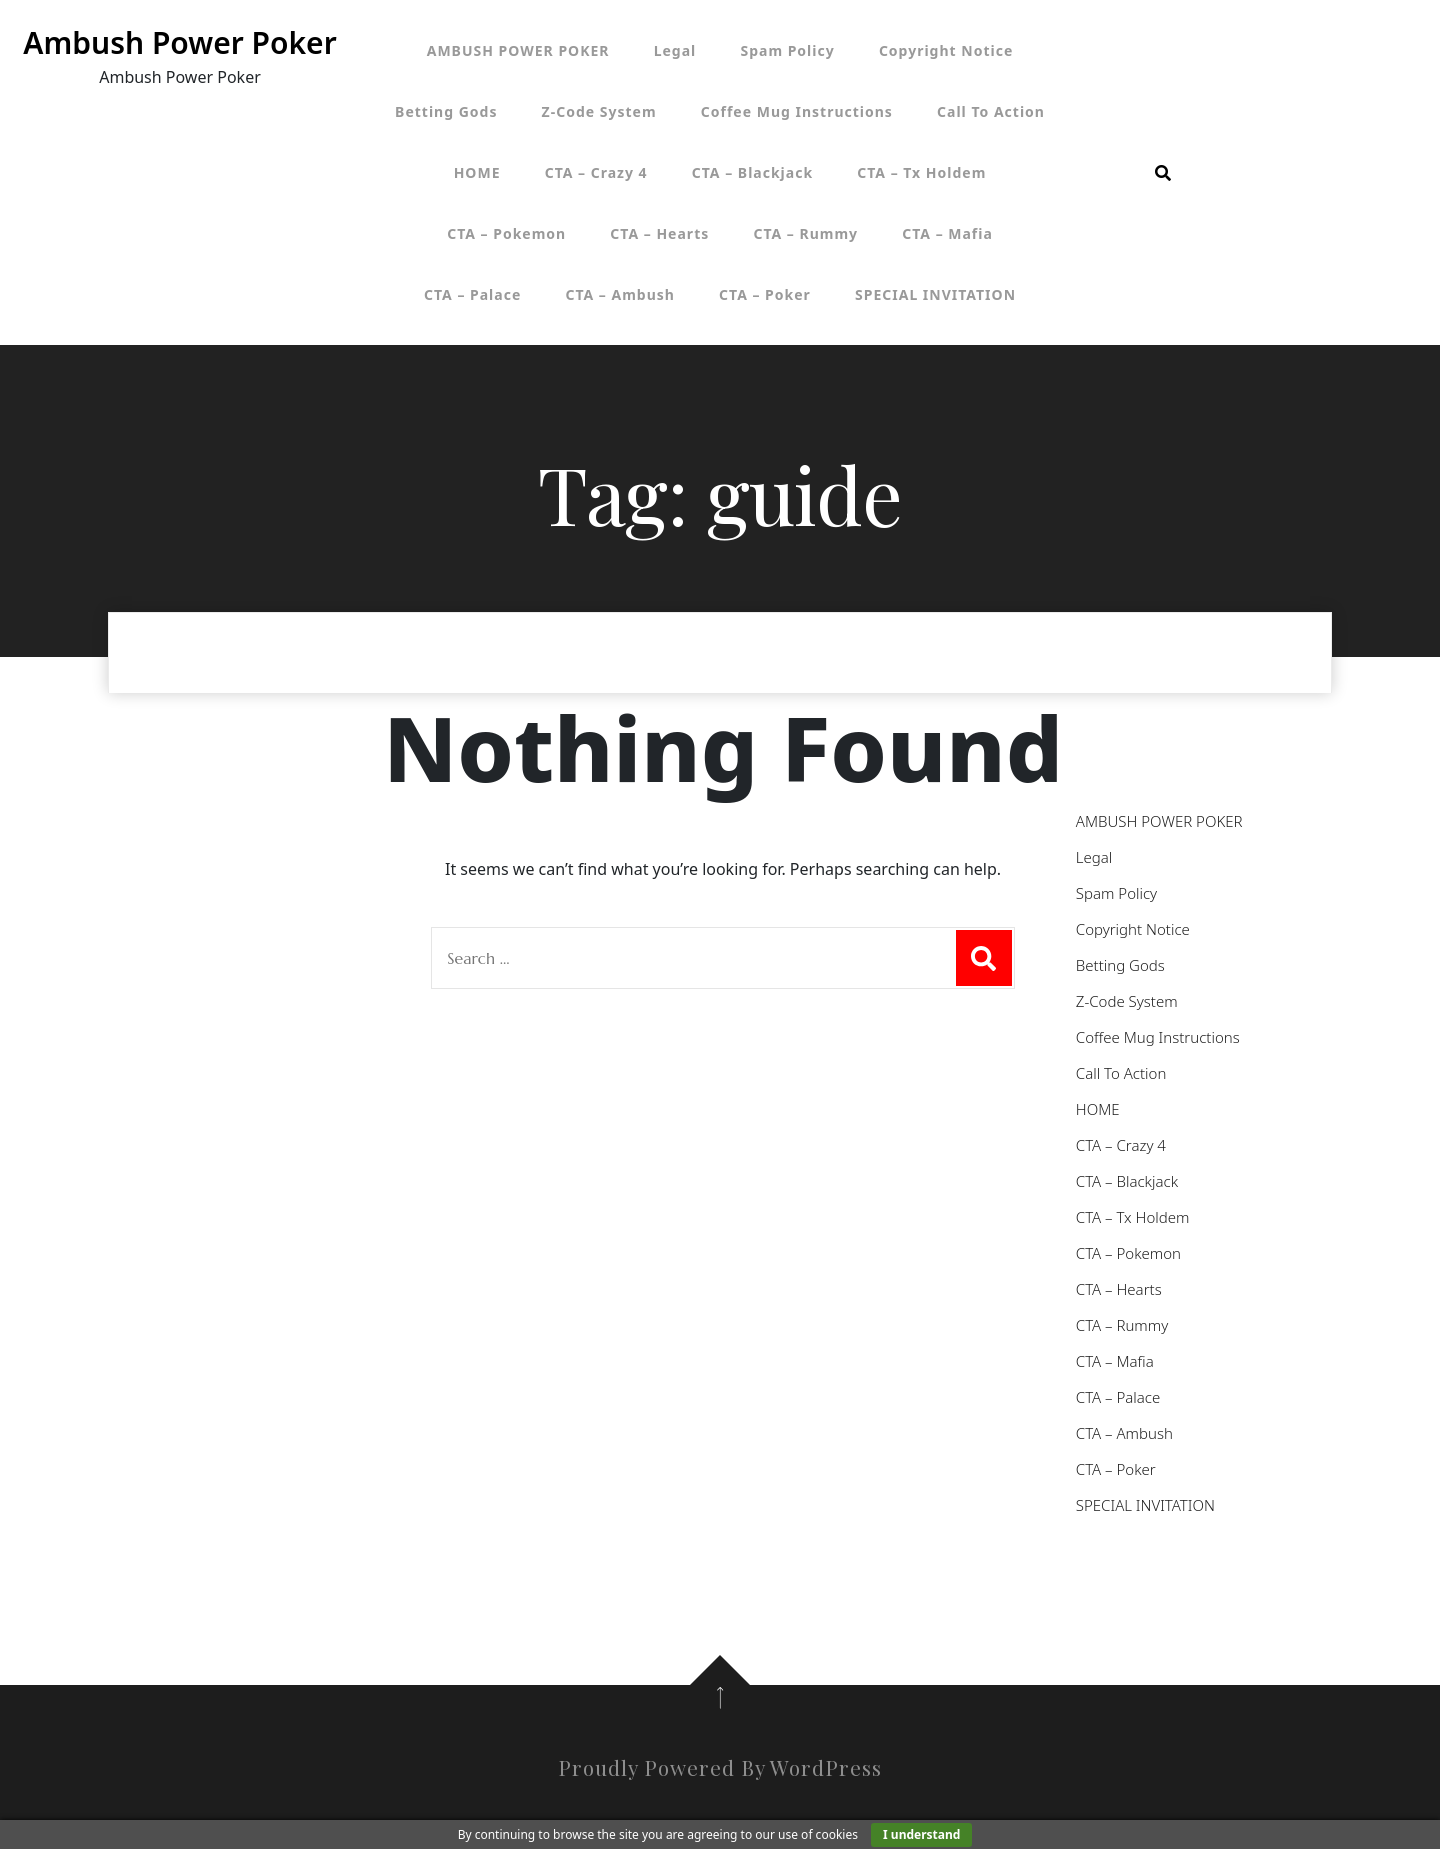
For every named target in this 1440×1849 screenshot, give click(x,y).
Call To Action (991, 111)
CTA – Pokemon (506, 233)
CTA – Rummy (805, 233)
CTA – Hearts (659, 233)
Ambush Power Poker (179, 42)
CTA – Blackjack (752, 172)
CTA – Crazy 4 (596, 172)
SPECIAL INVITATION (935, 294)
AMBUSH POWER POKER (518, 50)
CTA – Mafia (947, 233)
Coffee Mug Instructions (797, 111)
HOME (477, 172)
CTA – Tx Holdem (921, 172)
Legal (675, 50)
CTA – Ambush (619, 294)
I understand (921, 1834)
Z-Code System (599, 111)
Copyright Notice (946, 50)
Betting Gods (446, 111)
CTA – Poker (765, 294)
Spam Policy (787, 50)
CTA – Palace (472, 294)
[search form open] (1163, 173)
